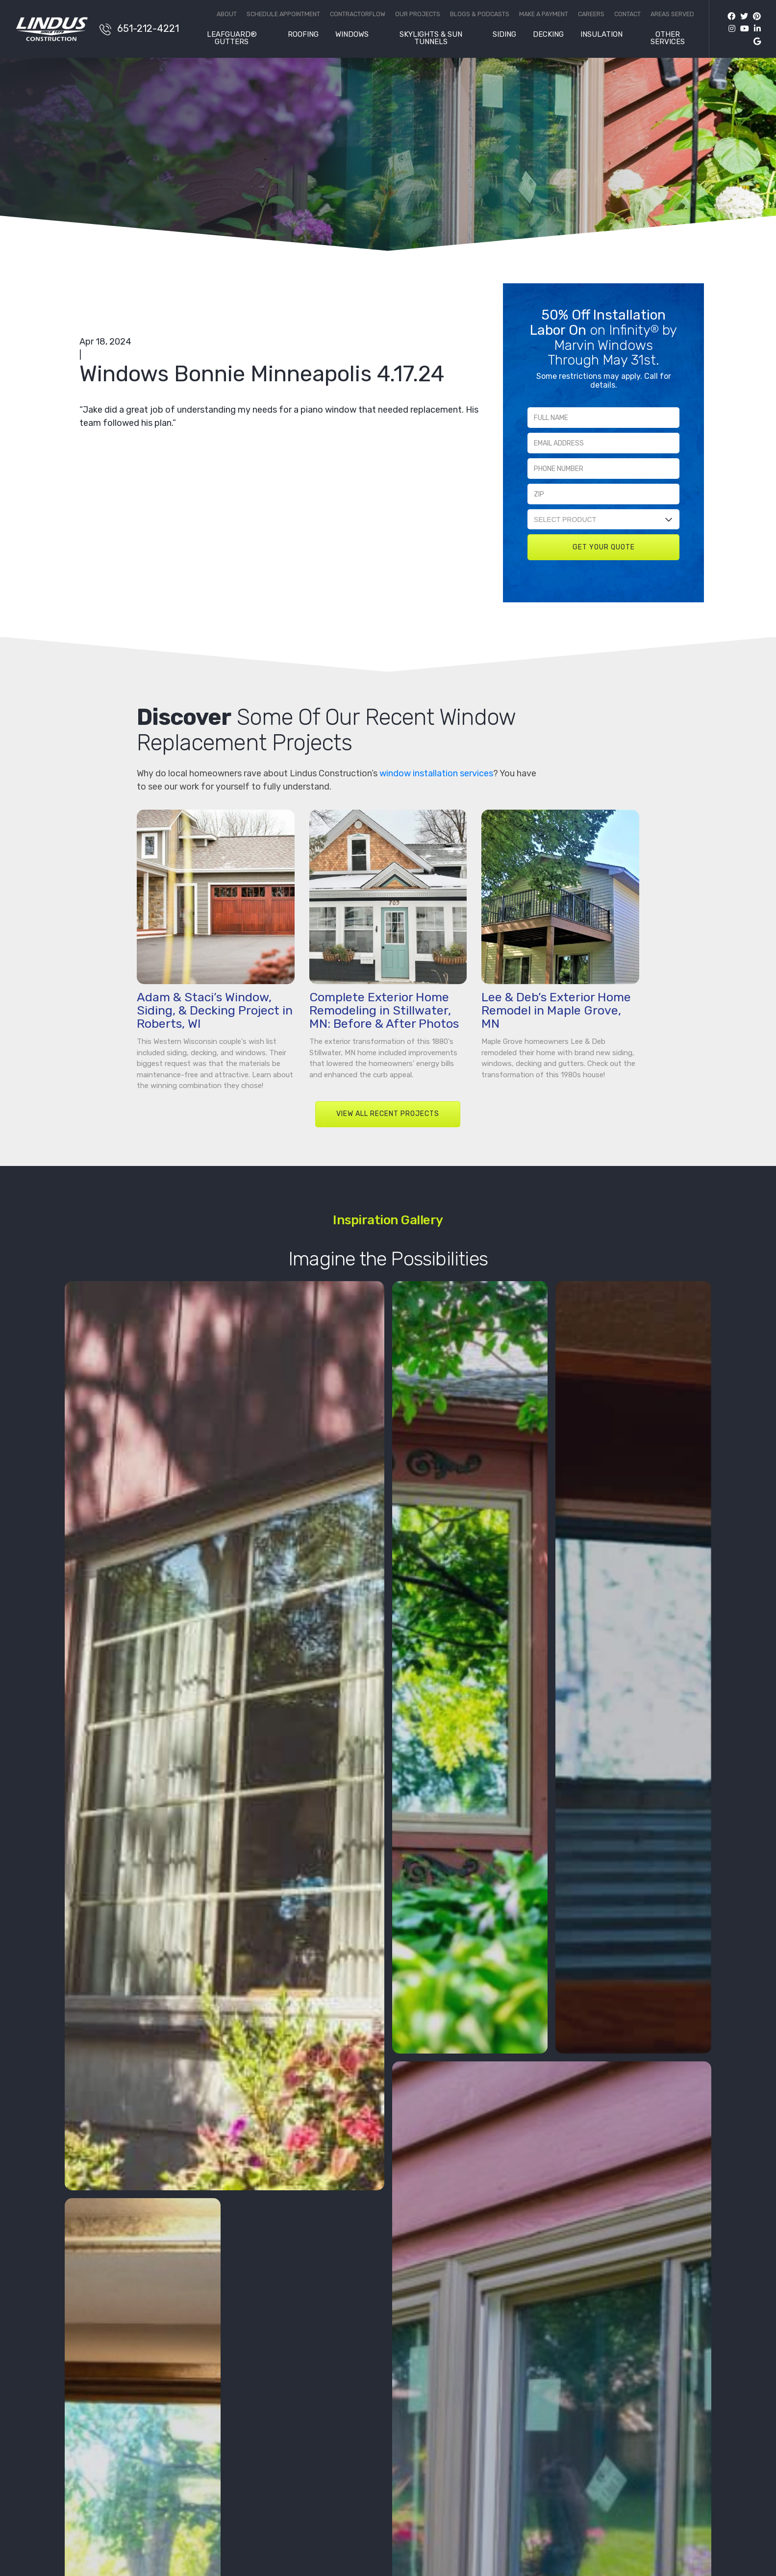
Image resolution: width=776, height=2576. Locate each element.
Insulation (601, 35)
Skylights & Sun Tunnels (431, 38)
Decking (548, 35)
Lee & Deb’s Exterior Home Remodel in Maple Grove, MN (556, 1010)
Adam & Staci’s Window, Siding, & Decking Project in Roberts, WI (215, 1010)
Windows (352, 35)
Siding (504, 35)
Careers (591, 14)
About (227, 14)
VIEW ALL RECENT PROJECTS (387, 1114)
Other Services (668, 38)
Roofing (303, 35)
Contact (627, 14)
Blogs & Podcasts (479, 14)
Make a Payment (543, 14)
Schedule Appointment (283, 14)
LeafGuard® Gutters (232, 38)
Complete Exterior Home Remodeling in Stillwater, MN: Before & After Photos (384, 1010)
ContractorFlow (357, 14)
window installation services (436, 773)
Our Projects (417, 14)
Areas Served (672, 14)
